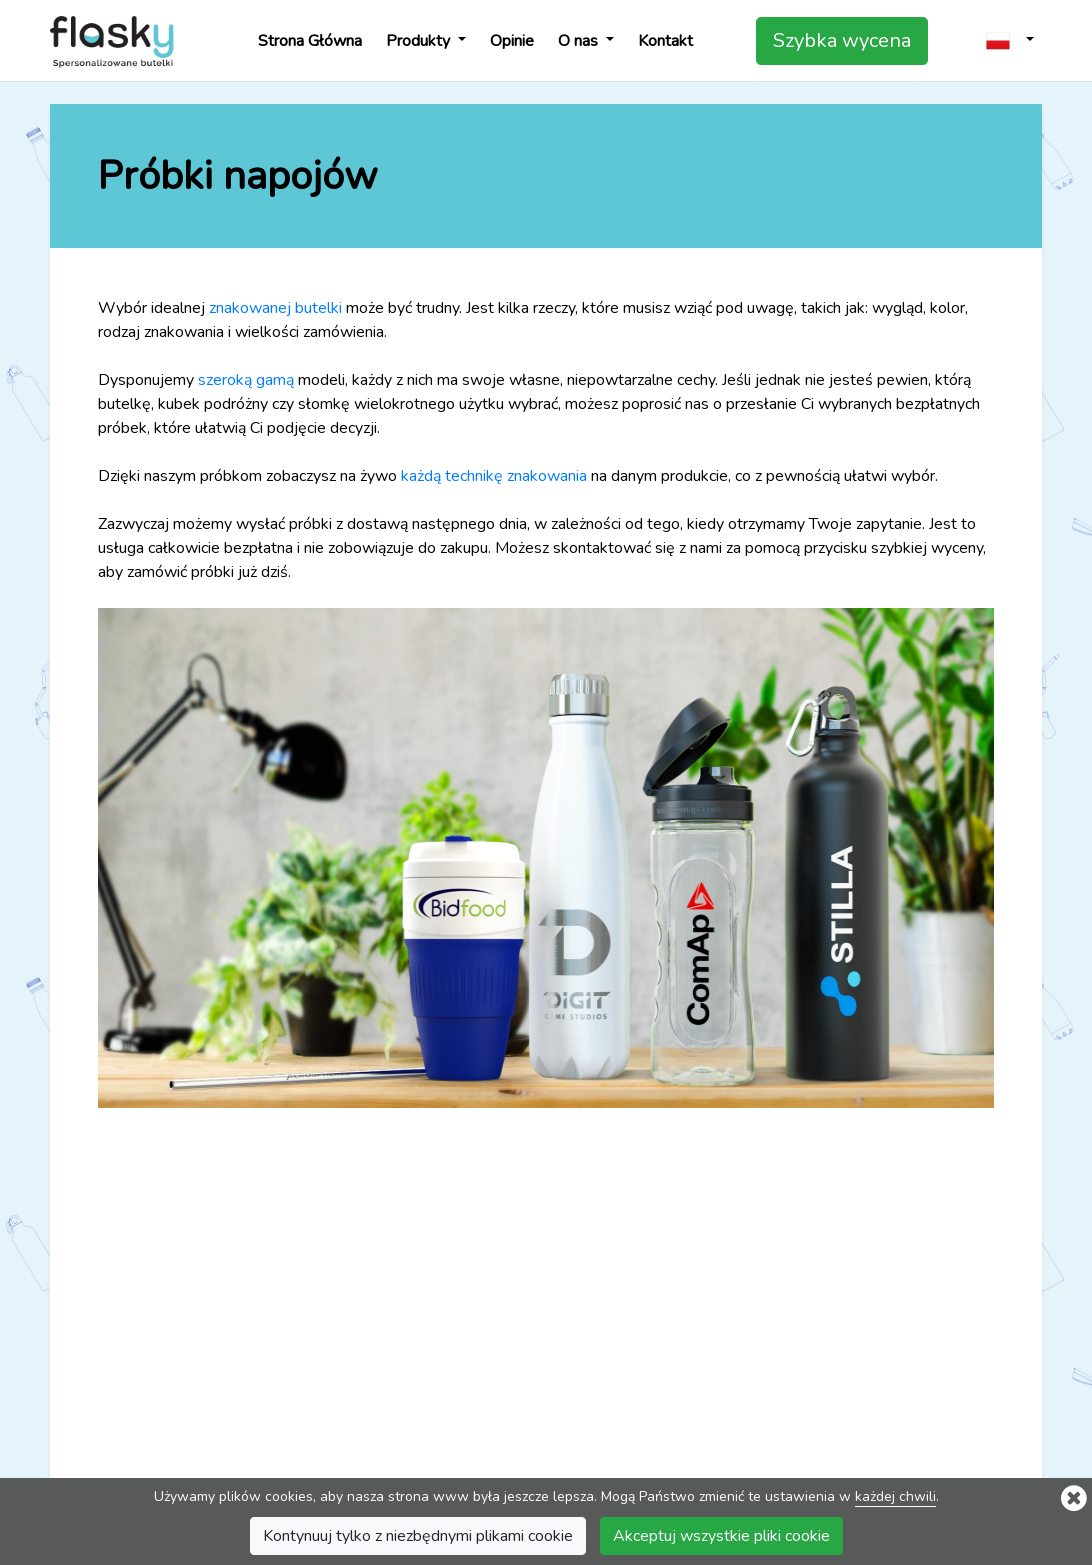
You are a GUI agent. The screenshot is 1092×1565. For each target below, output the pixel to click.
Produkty (420, 41)
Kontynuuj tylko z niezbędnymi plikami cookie (418, 1538)
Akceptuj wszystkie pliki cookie (721, 1538)
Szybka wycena (842, 40)
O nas (580, 41)
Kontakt (665, 41)
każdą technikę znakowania (494, 476)
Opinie (512, 41)
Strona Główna (310, 41)
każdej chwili (895, 1498)
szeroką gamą (246, 380)
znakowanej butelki (275, 308)
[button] (1010, 40)
